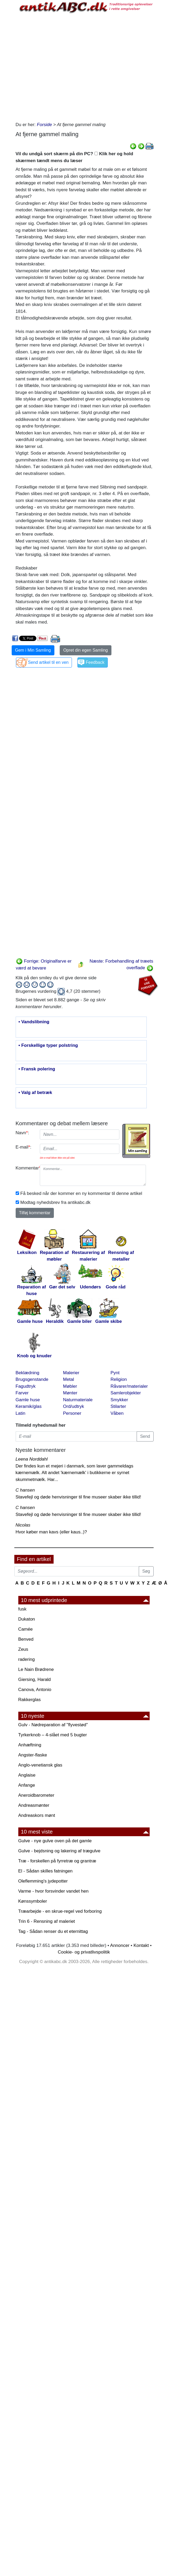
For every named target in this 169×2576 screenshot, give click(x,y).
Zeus (23, 1649)
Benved (26, 1639)
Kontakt (141, 1945)
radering (26, 1659)
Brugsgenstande (32, 1379)
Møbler (70, 1386)
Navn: (22, 1132)
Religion (119, 1379)
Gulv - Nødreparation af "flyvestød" (53, 1724)
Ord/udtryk (73, 1406)
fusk (22, 1609)
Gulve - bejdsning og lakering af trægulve (59, 1850)
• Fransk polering (37, 1069)
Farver (22, 1392)
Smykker (119, 1399)
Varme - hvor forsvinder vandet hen (53, 1891)
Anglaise (27, 1775)
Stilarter (118, 1406)
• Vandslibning (34, 1022)
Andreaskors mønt (36, 1815)
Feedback (95, 662)
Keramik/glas (29, 1406)
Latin (20, 1413)
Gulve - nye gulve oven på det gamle (55, 1840)
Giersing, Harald (34, 1679)
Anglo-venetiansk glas (40, 1765)
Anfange (26, 1785)
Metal (68, 1379)
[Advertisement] (62, 66)
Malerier (71, 1372)
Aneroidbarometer (36, 1795)
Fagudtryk (26, 1386)
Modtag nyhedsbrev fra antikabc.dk (55, 1202)
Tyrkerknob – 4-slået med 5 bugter (52, 1734)
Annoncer (119, 1945)
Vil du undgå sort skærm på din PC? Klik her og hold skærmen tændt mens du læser (74, 157)
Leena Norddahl (32, 1459)
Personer (72, 1413)
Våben (117, 1413)
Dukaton (26, 1619)
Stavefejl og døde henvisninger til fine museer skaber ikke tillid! (78, 1497)
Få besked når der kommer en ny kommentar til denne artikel (81, 1193)
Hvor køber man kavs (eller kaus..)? (51, 1531)
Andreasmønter (33, 1805)
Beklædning (28, 1372)
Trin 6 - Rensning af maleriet (46, 1921)
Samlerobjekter (126, 1392)
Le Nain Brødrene (36, 1669)
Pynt (115, 1372)
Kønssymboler (32, 1901)
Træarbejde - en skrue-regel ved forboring (60, 1911)
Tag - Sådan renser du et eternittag (53, 1931)
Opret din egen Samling (85, 650)
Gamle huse (28, 1399)
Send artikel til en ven (48, 662)
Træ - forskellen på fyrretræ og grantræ (57, 1860)
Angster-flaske (32, 1755)
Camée (25, 1629)
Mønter (70, 1392)
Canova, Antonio (34, 1689)
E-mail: (24, 1147)
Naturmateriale (78, 1399)
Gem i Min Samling (33, 650)
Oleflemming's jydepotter (43, 1881)
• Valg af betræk (35, 1092)
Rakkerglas (29, 1699)
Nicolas (23, 1525)
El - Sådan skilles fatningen (45, 1871)
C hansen (25, 1490)
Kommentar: (26, 1168)
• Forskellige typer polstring (48, 1045)
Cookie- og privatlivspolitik (84, 1952)
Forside (44, 124)
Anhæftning (29, 1744)
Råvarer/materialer (129, 1386)
